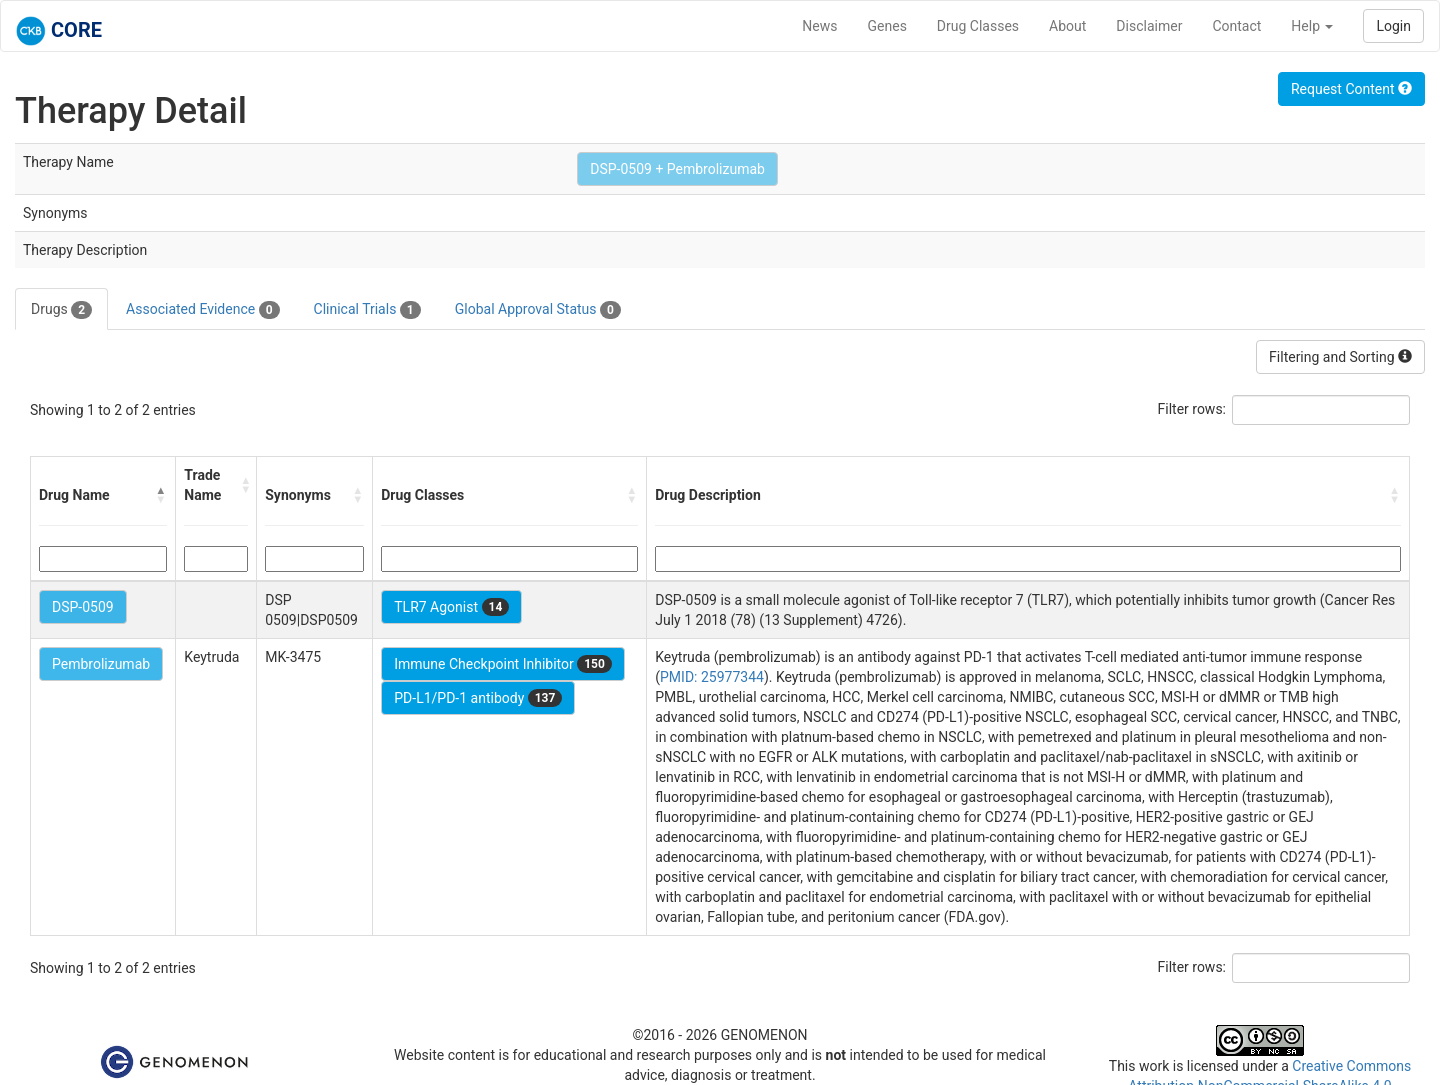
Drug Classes (978, 26)
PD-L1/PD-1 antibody (478, 698)
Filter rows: (1192, 409)
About (1067, 26)
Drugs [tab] (61, 310)
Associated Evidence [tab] (202, 310)
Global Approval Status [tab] (538, 310)
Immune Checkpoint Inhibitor (503, 664)
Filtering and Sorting (1340, 357)
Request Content (1351, 89)
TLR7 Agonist (451, 607)
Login (1393, 26)
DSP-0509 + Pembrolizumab (677, 169)
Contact (1236, 26)
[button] (161, 495)
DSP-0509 (83, 607)
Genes (887, 26)
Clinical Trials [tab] (367, 310)
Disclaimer (1149, 26)
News (819, 26)
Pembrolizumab (101, 664)
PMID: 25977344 (712, 677)
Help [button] (1312, 26)
